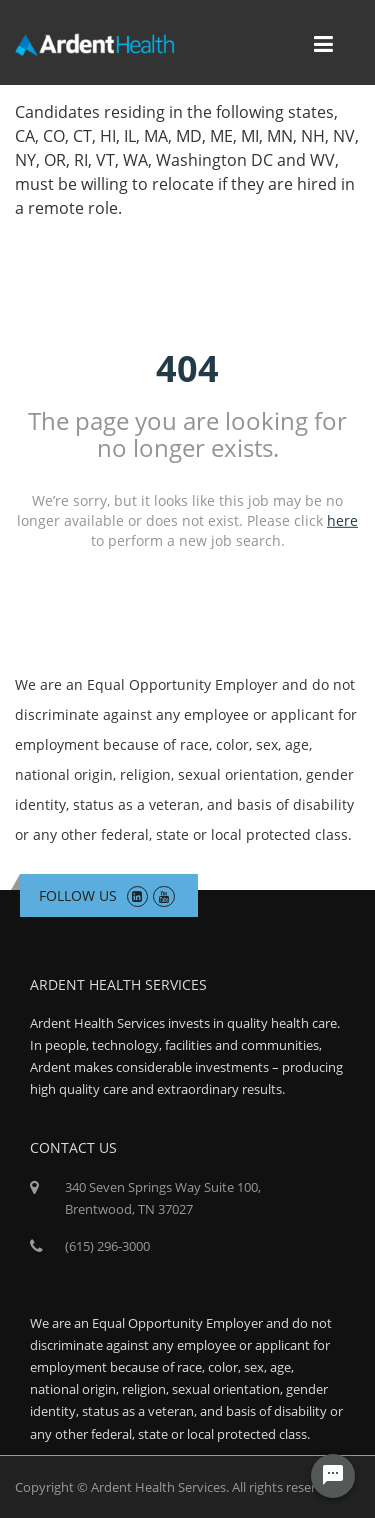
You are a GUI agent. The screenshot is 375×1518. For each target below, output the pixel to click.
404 (187, 367)
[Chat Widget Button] (333, 1476)
